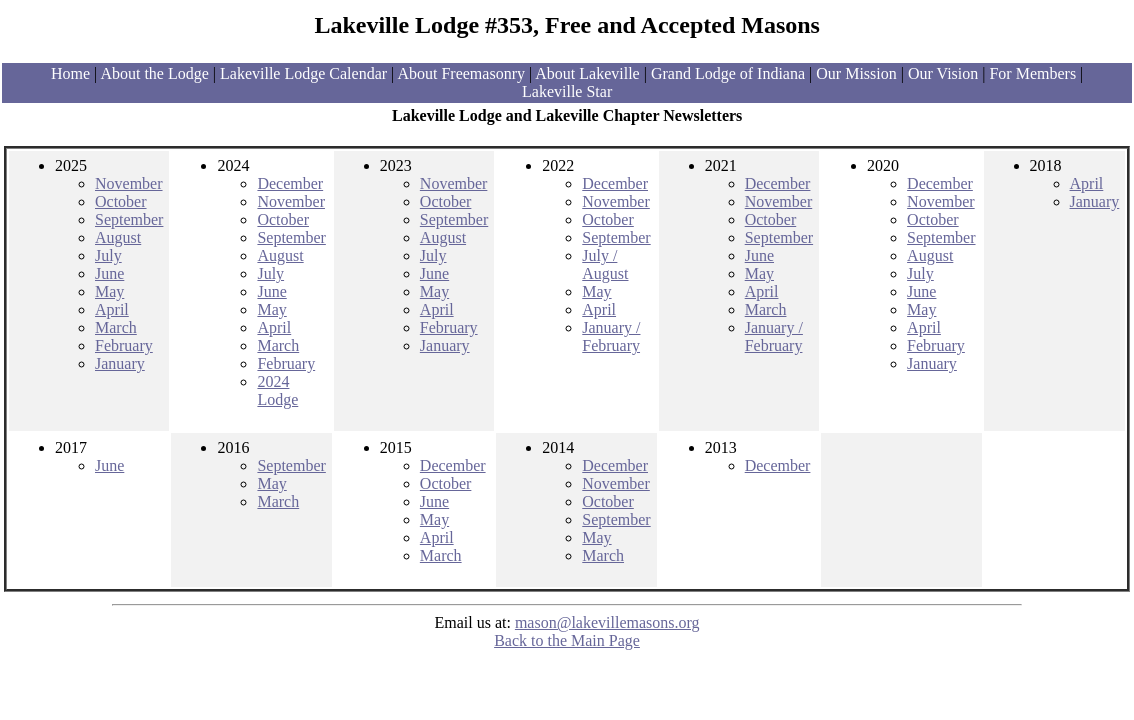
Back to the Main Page (567, 640)
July (108, 255)
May (109, 291)
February (124, 345)
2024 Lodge (277, 390)
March (116, 327)
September (129, 219)
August (118, 237)
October (121, 201)
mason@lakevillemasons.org (607, 622)
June (109, 273)
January (120, 363)
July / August (605, 264)
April (112, 309)
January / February (611, 336)
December (290, 183)
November (129, 183)
